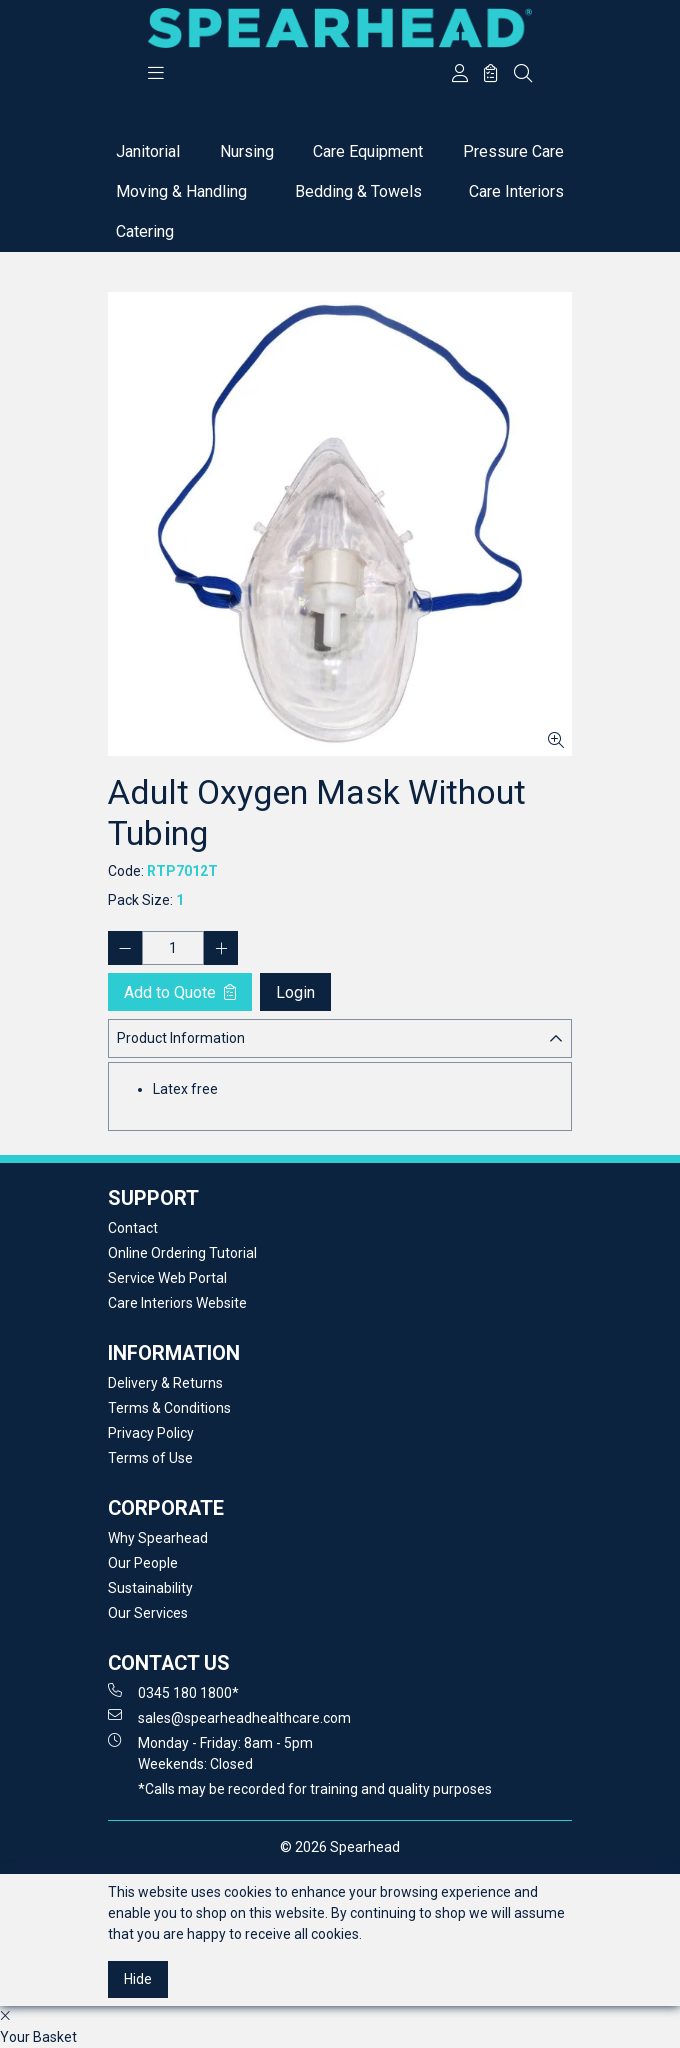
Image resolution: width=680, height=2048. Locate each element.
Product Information (181, 1038)
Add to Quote (180, 992)
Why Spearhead (158, 1538)
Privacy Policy (151, 1433)
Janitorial (148, 151)
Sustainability (150, 1588)
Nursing (247, 151)
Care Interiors (516, 191)
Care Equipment (368, 151)
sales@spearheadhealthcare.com (229, 1717)
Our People (143, 1563)
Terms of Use (150, 1458)
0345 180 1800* (173, 1692)
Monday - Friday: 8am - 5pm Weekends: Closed (210, 1752)
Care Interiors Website (177, 1303)
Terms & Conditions (169, 1408)
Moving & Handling (181, 191)
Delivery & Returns (165, 1383)
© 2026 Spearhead (340, 1847)
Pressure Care (513, 151)
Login (295, 992)
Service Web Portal (167, 1278)
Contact (133, 1228)
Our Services (148, 1613)
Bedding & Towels (358, 191)
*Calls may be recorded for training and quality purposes (315, 1789)
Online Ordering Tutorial (182, 1253)
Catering (145, 231)
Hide (138, 1979)
